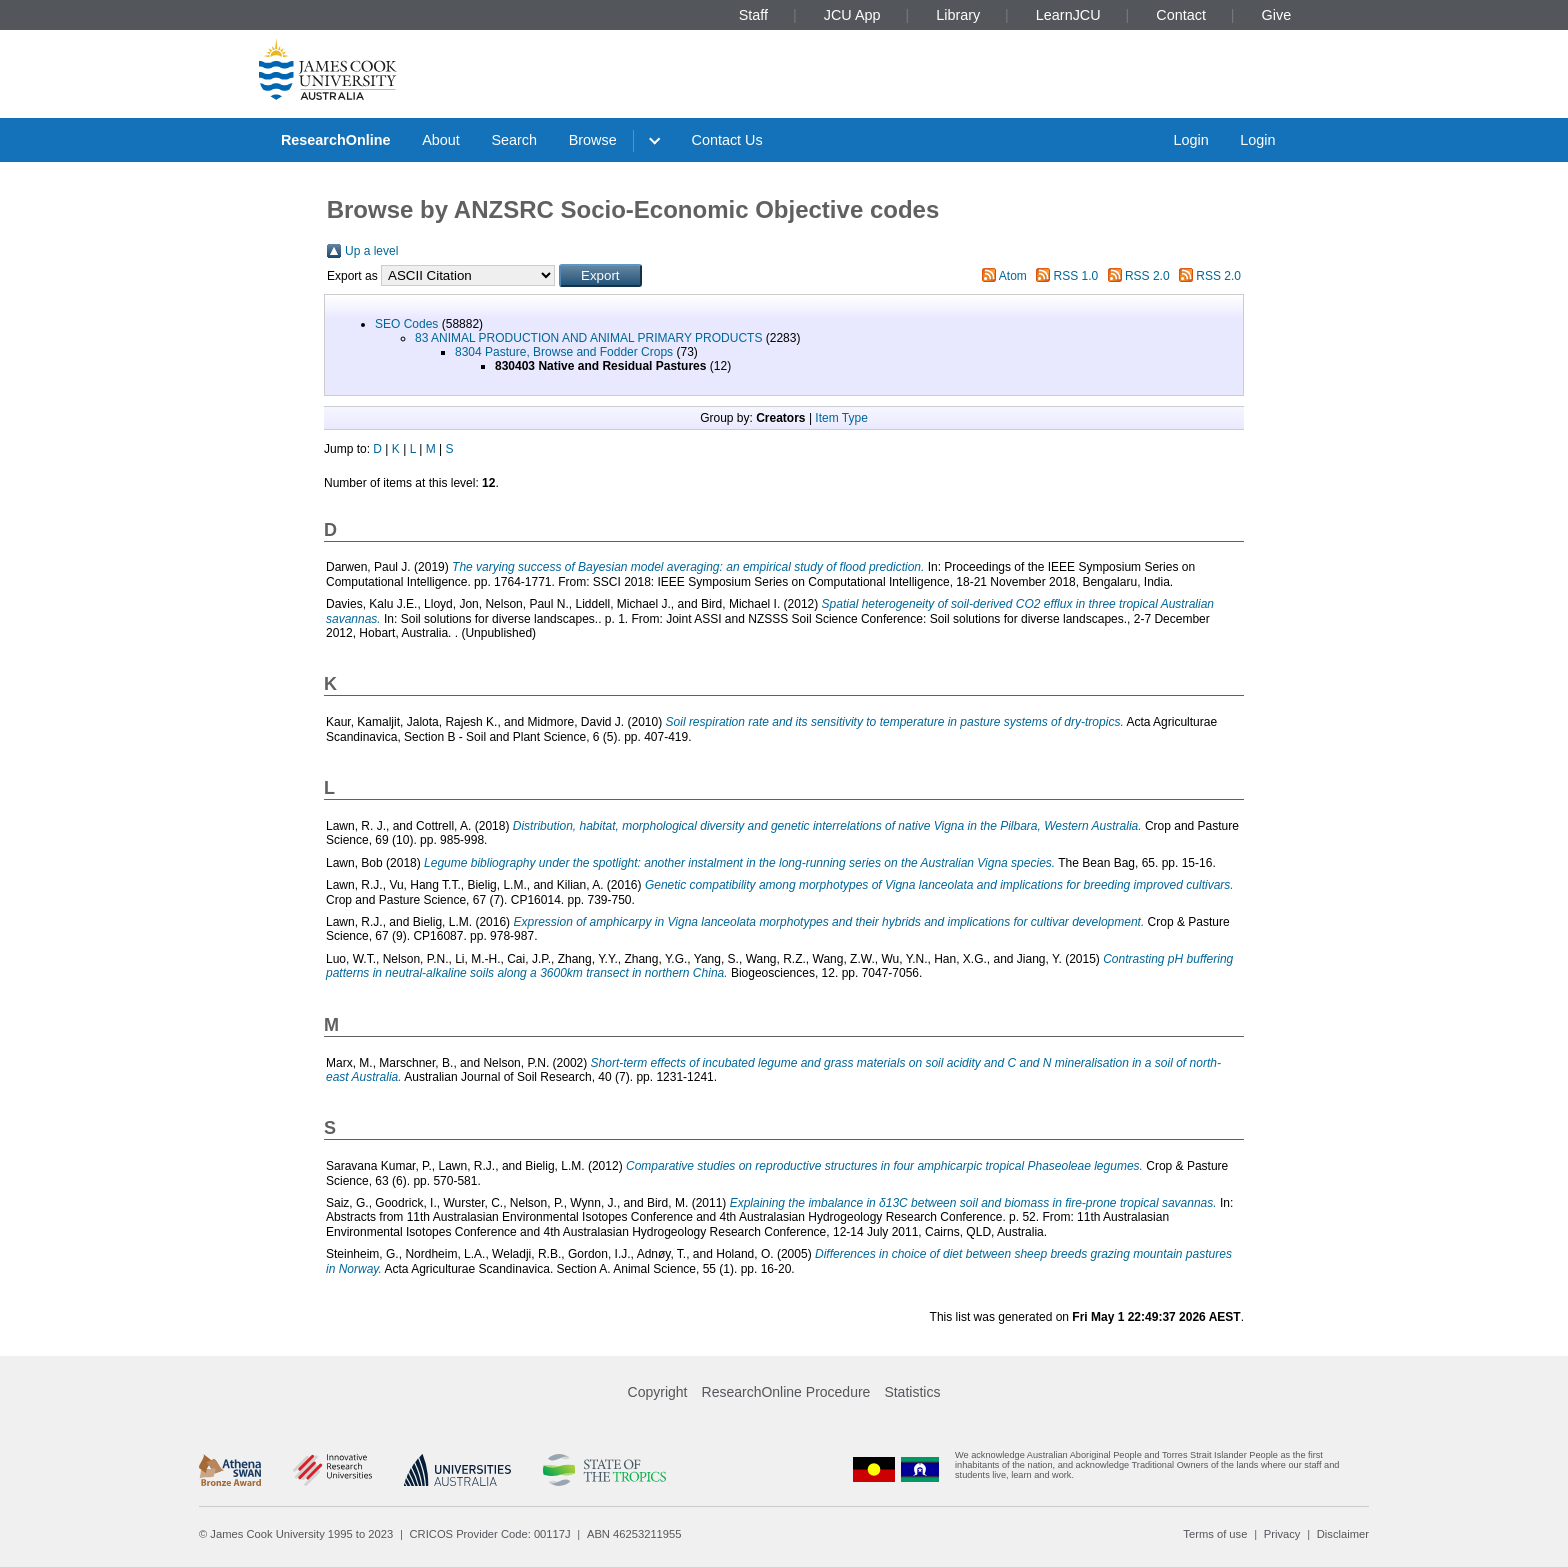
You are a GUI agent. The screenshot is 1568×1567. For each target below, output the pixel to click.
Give (1277, 15)
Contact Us (727, 140)
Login (1190, 140)
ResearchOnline (336, 140)
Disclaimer (1343, 1534)
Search (514, 140)
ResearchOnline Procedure (786, 1392)
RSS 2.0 (1147, 276)
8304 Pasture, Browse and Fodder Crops (564, 352)
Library (958, 15)
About (441, 140)
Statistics (912, 1392)
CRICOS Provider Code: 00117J (490, 1534)
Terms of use (1215, 1534)
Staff (753, 15)
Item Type (841, 418)
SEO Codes (406, 324)
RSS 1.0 (1076, 276)
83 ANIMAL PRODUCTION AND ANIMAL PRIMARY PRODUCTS (588, 338)
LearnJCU (1068, 15)
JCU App (852, 15)
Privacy (1282, 1534)
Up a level (371, 251)
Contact (1181, 15)
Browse (593, 140)
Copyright (658, 1392)
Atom (1013, 276)
